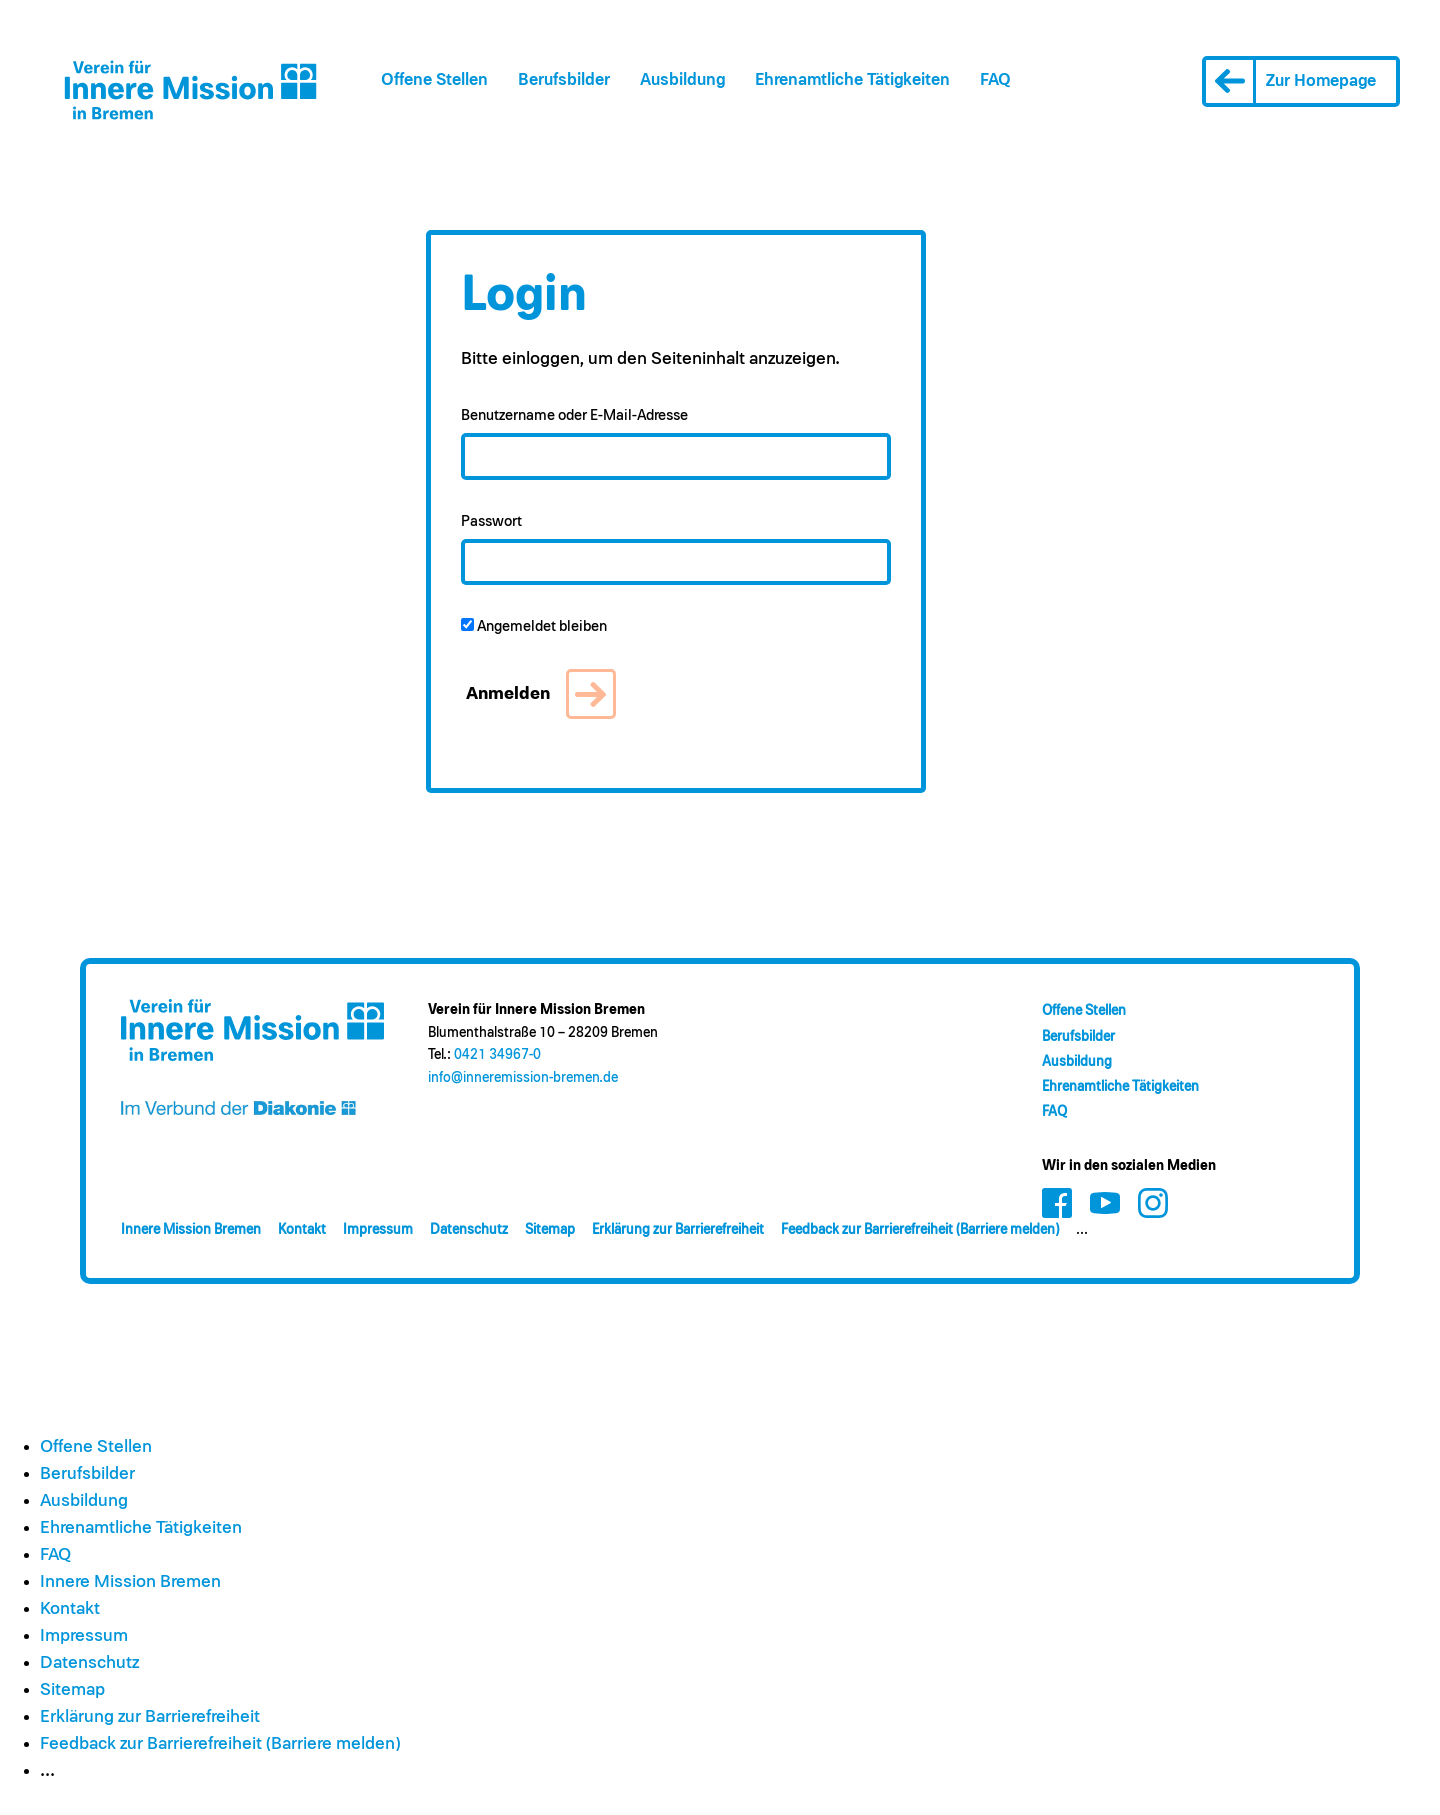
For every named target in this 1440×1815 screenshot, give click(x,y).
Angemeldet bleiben (534, 626)
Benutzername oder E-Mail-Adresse (574, 415)
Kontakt (302, 1230)
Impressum (378, 1230)
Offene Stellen (434, 80)
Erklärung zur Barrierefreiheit (678, 1230)
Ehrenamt (852, 80)
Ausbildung (682, 80)
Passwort (491, 521)
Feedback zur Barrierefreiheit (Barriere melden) (920, 1230)
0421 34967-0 (497, 1055)
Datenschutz (469, 1230)
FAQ (995, 80)
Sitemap (550, 1230)
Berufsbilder (564, 80)
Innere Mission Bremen (191, 1230)
